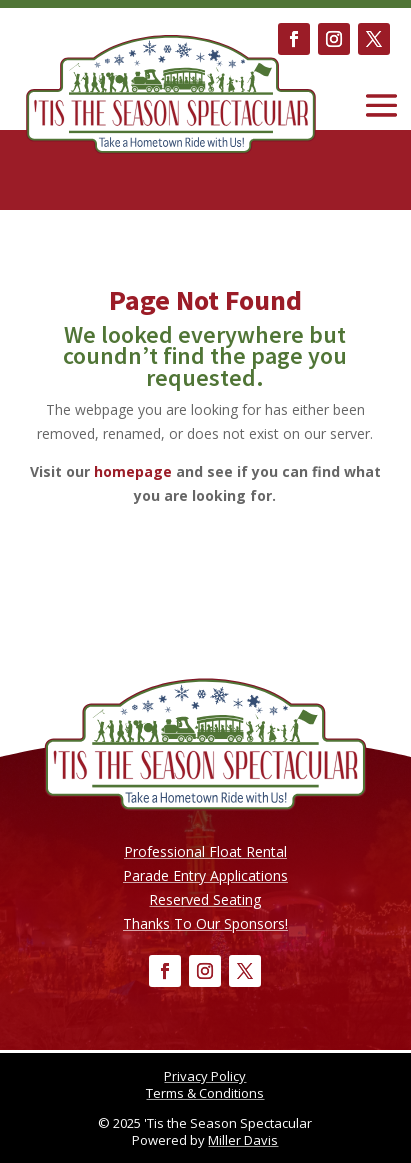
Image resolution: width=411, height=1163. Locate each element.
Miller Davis (243, 1140)
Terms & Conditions (205, 1093)
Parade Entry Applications (205, 875)
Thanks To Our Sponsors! (205, 923)
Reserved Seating (205, 899)
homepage (133, 471)
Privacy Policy (205, 1076)
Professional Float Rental (205, 851)
